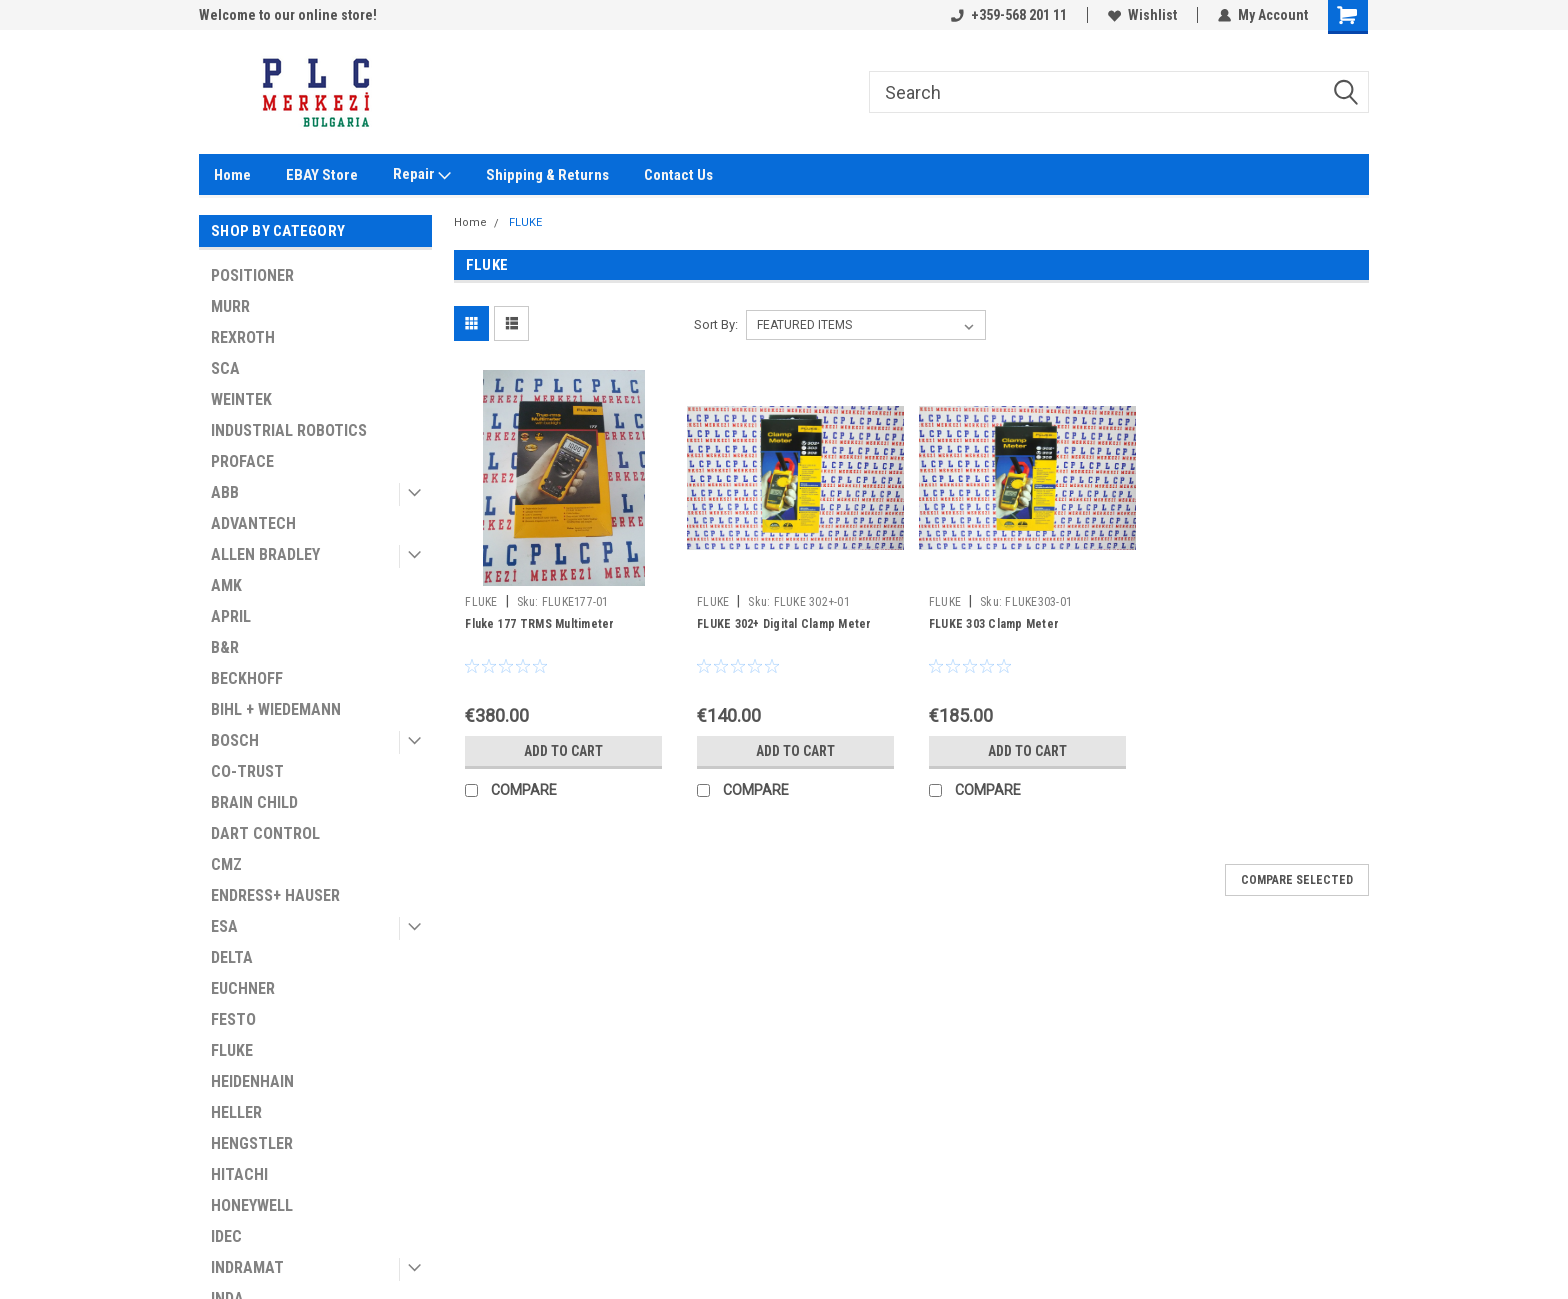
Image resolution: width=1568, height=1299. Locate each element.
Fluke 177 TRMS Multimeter (539, 624)
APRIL (231, 616)
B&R (225, 647)
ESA (224, 926)
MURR (230, 306)
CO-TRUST (247, 771)
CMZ (226, 864)
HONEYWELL (252, 1205)
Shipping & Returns (547, 175)
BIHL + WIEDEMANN (276, 709)
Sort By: (716, 324)
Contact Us (678, 175)
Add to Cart (563, 751)
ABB (225, 492)
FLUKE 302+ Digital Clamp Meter (784, 624)
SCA (225, 368)
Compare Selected (1297, 880)
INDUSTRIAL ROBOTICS (289, 430)
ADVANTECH (253, 523)
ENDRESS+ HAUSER (275, 895)
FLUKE (232, 1050)
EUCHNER (243, 988)
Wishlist (1142, 15)
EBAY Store (322, 175)
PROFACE (242, 461)
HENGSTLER (252, 1143)
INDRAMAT (247, 1267)
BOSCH (235, 740)
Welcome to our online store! (288, 15)
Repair (422, 175)
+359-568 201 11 (1009, 15)
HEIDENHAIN (252, 1081)
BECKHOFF (247, 678)
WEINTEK (241, 399)
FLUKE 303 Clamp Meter (994, 624)
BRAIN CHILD (254, 802)
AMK (226, 585)
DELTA (232, 957)
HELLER (236, 1112)
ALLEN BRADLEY (265, 554)
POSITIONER (252, 275)
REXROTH (243, 337)
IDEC (226, 1236)
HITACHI (239, 1174)
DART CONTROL (265, 833)
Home (232, 175)
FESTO (233, 1019)
